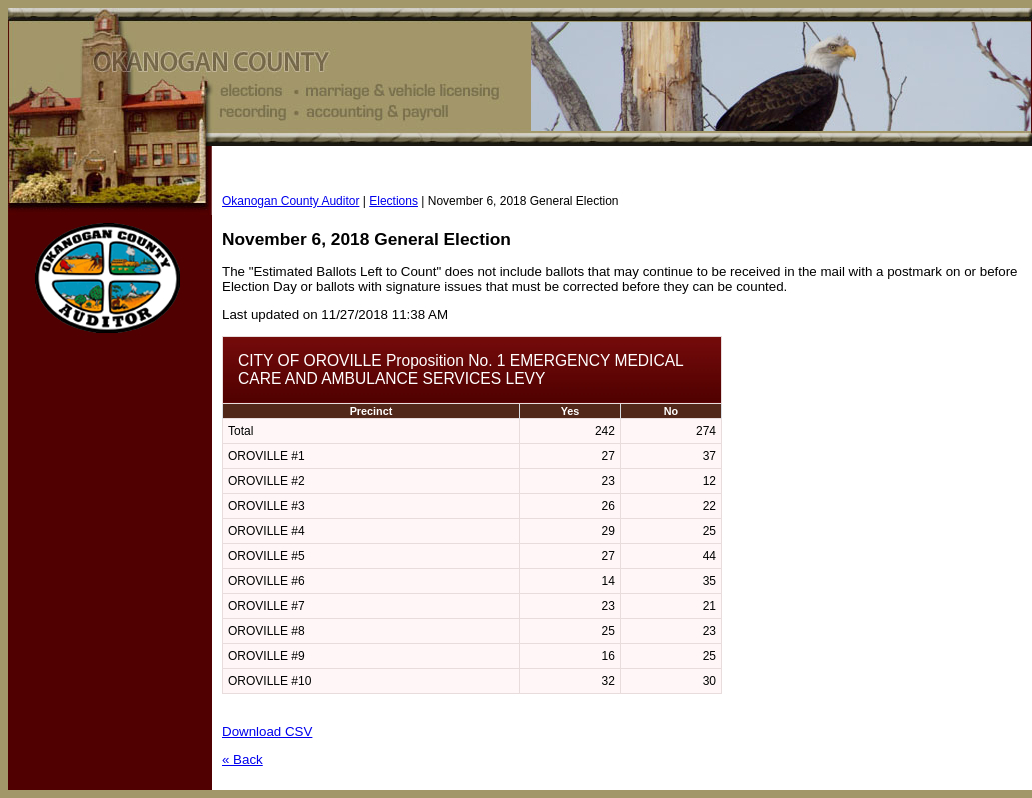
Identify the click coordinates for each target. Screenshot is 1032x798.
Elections (393, 201)
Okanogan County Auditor (290, 201)
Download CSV (267, 731)
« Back (242, 759)
